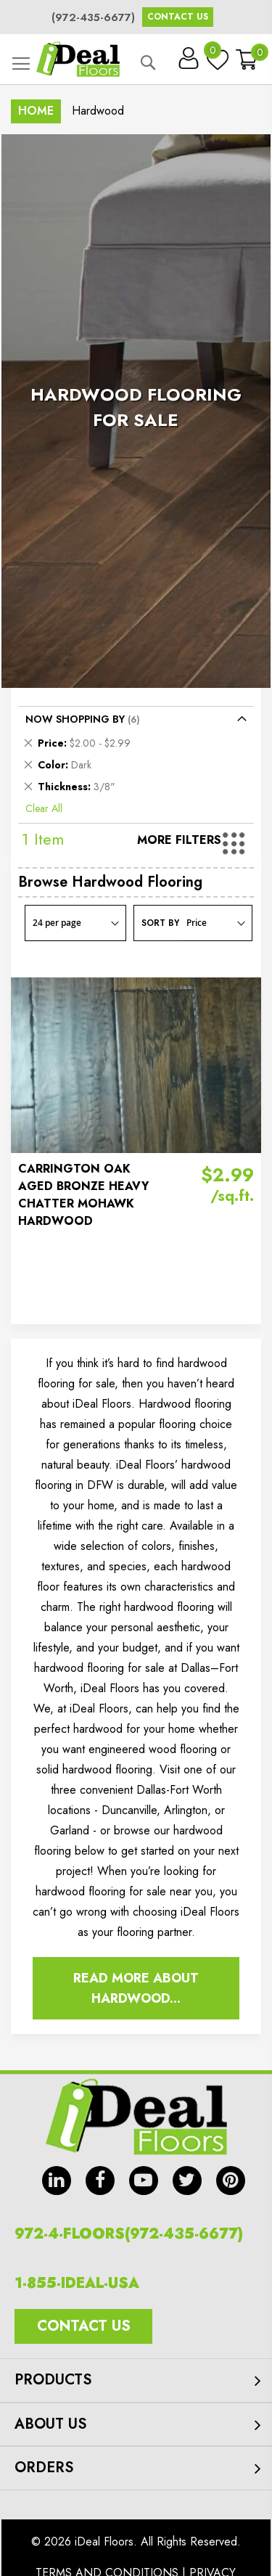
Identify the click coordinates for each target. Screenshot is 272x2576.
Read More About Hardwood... (136, 1988)
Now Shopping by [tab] (75, 719)
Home (36, 110)
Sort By (160, 923)
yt (143, 2180)
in (56, 2180)
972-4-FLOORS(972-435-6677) (129, 2233)
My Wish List (214, 54)
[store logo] (78, 59)
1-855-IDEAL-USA (77, 2283)
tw (187, 2180)
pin (230, 2180)
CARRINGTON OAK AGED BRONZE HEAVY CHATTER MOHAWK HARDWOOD (83, 1194)
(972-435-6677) (93, 17)
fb (100, 2180)
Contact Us (177, 16)
